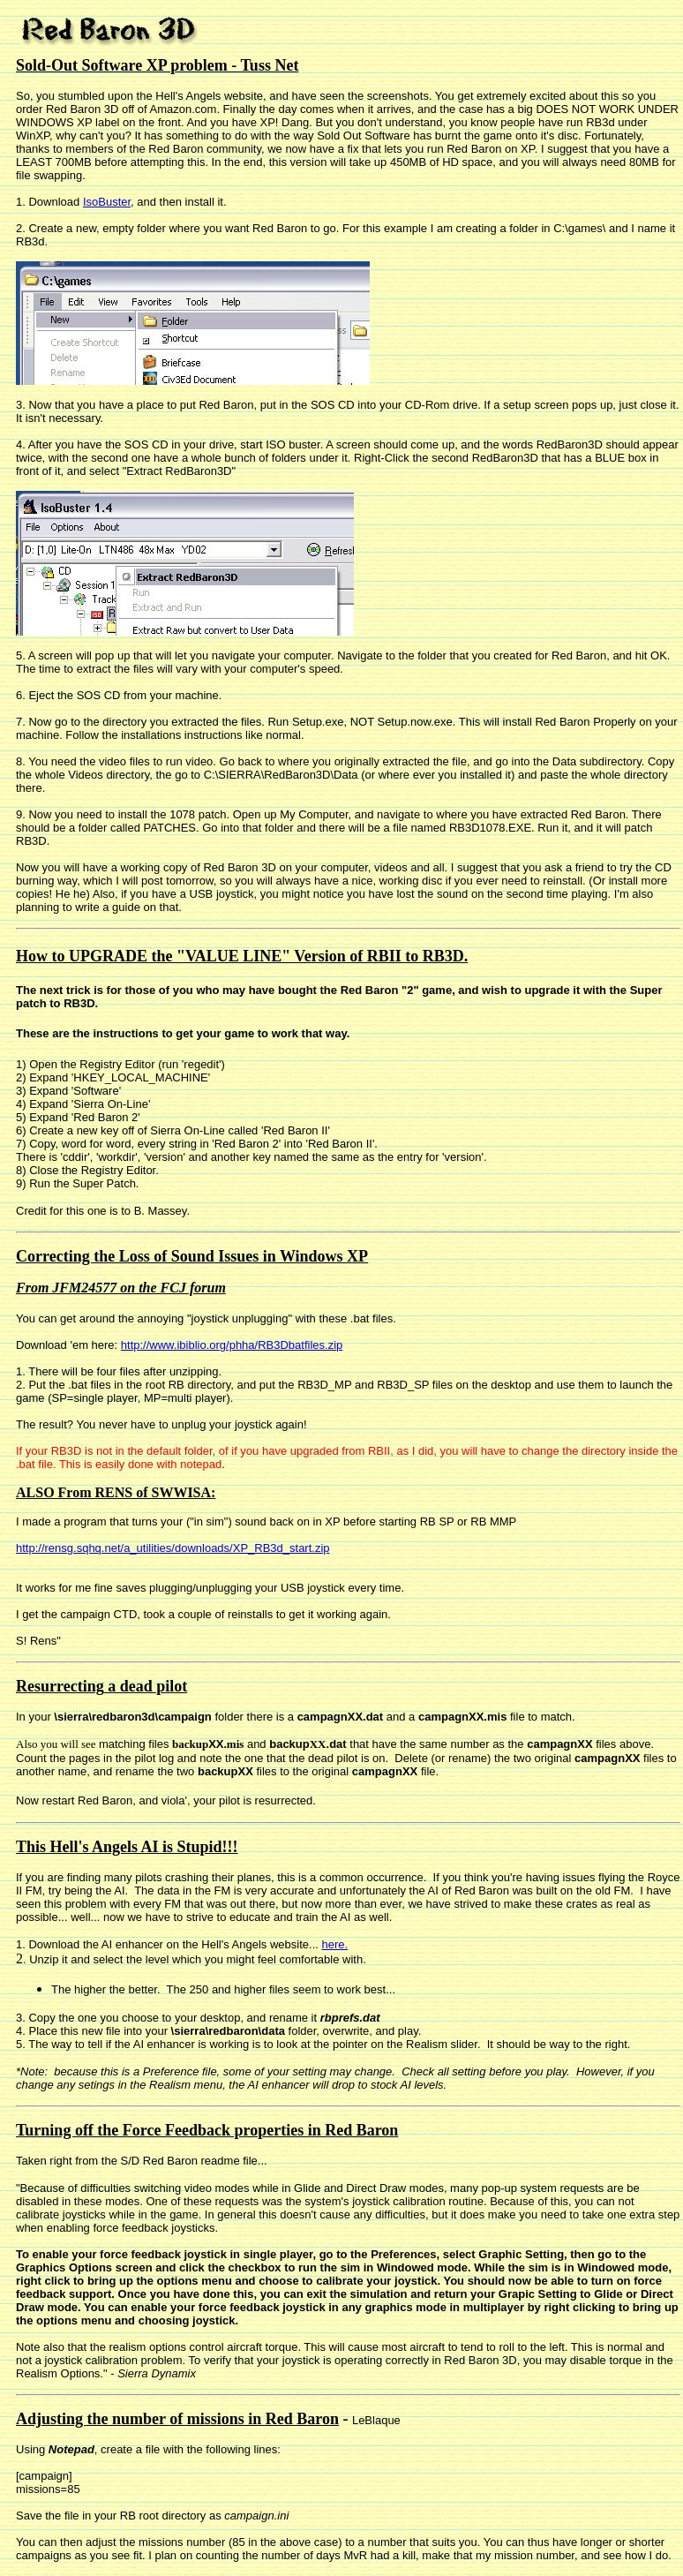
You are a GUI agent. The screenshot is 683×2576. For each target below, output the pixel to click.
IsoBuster (107, 201)
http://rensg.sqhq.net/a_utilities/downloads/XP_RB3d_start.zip (173, 1548)
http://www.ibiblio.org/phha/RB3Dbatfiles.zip (231, 1345)
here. (334, 1944)
